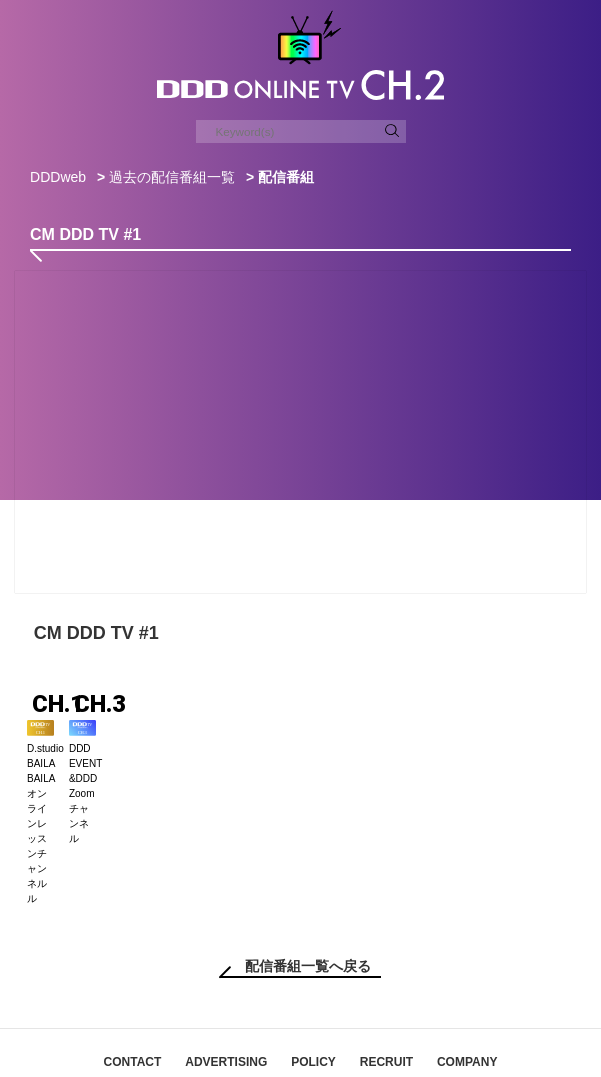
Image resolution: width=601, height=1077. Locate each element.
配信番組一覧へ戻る (308, 895)
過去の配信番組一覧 (172, 177)
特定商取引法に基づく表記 (228, 1016)
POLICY (313, 991)
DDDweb (58, 177)
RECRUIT (386, 991)
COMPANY (467, 991)
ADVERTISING (226, 991)
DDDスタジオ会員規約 (384, 1016)
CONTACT (133, 991)
